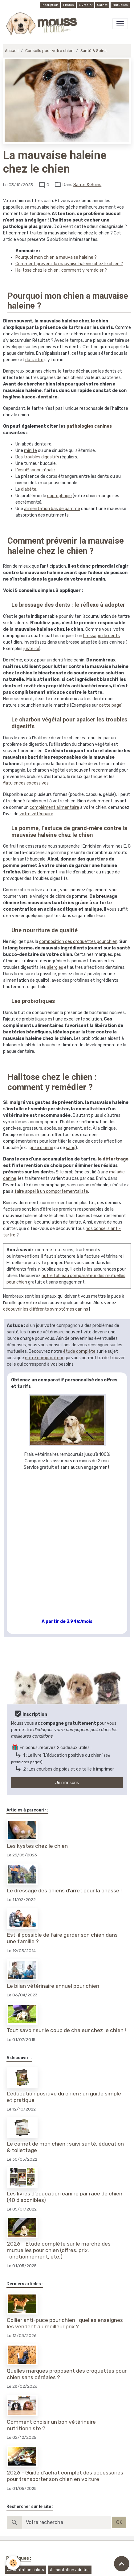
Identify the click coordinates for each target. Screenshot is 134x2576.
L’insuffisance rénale (35, 470)
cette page (110, 705)
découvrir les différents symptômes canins (45, 1309)
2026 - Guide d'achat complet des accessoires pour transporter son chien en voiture (65, 2476)
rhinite (30, 450)
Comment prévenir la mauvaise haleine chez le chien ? (69, 263)
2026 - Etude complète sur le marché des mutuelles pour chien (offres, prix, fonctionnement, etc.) (59, 2250)
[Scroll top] (121, 2563)
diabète (28, 489)
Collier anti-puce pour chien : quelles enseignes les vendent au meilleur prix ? (65, 2323)
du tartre (34, 359)
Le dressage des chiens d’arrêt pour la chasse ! (64, 1890)
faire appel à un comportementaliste (51, 1191)
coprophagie (59, 495)
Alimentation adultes (70, 2569)
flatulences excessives (26, 783)
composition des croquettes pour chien (78, 941)
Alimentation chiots (25, 2569)
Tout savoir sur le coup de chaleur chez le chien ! (66, 2030)
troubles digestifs (41, 457)
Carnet (102, 5)
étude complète (79, 1351)
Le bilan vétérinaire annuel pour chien (53, 1986)
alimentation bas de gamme (52, 508)
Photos (68, 5)
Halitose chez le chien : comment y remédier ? (61, 270)
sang (70, 1147)
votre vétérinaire (36, 814)
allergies (55, 967)
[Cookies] (13, 2563)
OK (119, 2522)
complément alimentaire (54, 807)
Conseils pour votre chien (49, 50)
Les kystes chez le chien (37, 1846)
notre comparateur (44, 1357)
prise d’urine (41, 1147)
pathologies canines (89, 426)
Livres (84, 5)
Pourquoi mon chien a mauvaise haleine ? (56, 257)
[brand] (43, 23)
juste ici (31, 648)
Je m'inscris (67, 1782)
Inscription (50, 5)
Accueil (11, 50)
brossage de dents (101, 635)
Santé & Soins (93, 50)
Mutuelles (120, 5)
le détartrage (113, 1159)
